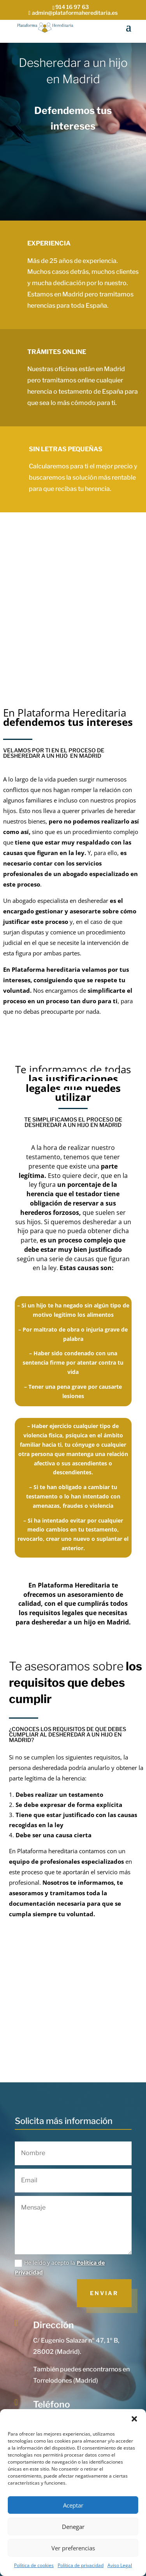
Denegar (73, 2526)
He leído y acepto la (60, 2267)
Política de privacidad (81, 2565)
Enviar (104, 2293)
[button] (134, 2419)
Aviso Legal (119, 2565)
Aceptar (73, 2505)
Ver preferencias (73, 2548)
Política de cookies (34, 2565)
